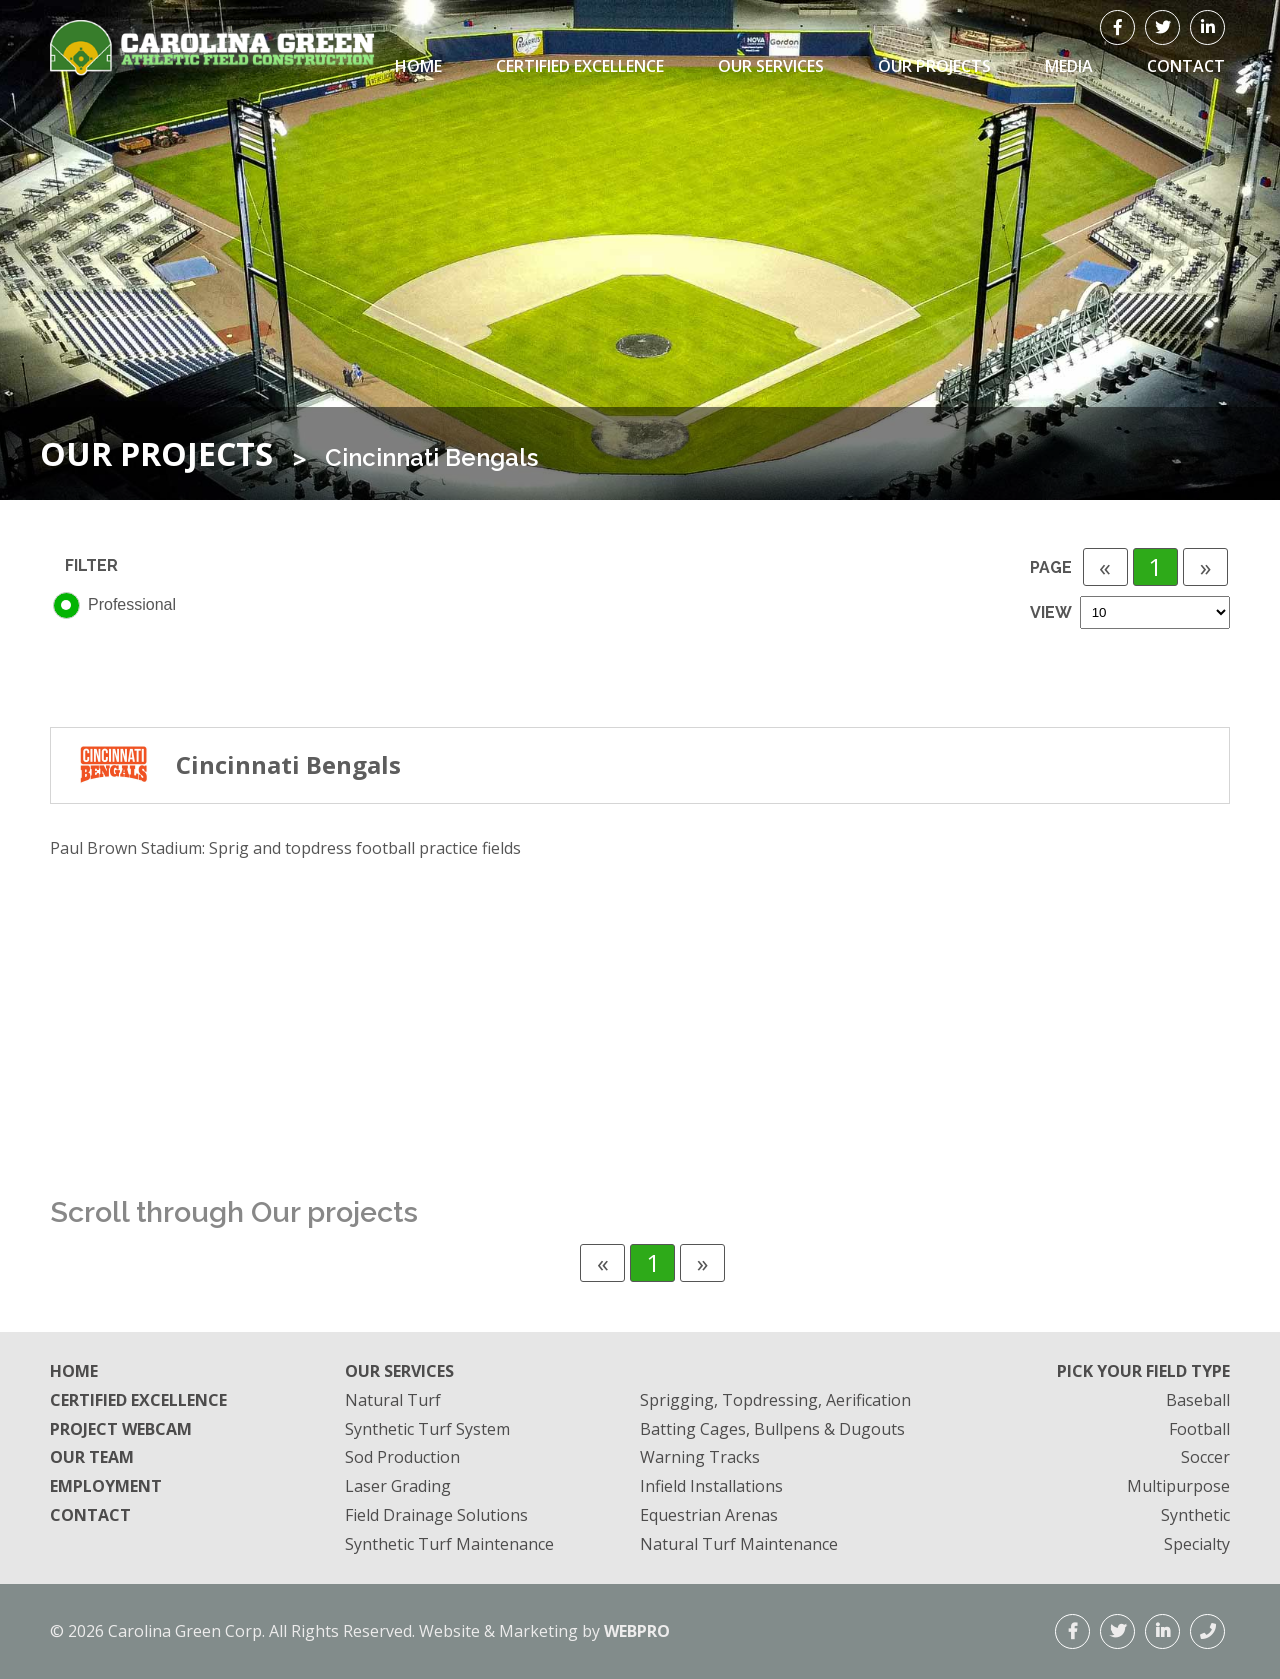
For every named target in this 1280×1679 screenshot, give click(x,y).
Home (418, 66)
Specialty (1197, 1544)
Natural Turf (393, 1400)
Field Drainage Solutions (436, 1515)
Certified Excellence (580, 66)
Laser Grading (398, 1486)
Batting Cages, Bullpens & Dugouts (772, 1429)
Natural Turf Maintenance (739, 1544)
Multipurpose (1178, 1486)
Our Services (771, 66)
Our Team (92, 1457)
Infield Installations (711, 1486)
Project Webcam (121, 1429)
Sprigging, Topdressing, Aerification (775, 1400)
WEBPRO (637, 1631)
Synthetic (1195, 1515)
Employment (106, 1486)
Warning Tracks (700, 1457)
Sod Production (402, 1457)
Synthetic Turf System (427, 1429)
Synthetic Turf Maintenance (449, 1544)
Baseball (1198, 1400)
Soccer (1205, 1457)
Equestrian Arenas (709, 1515)
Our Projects (934, 66)
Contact (90, 1515)
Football (1199, 1429)
